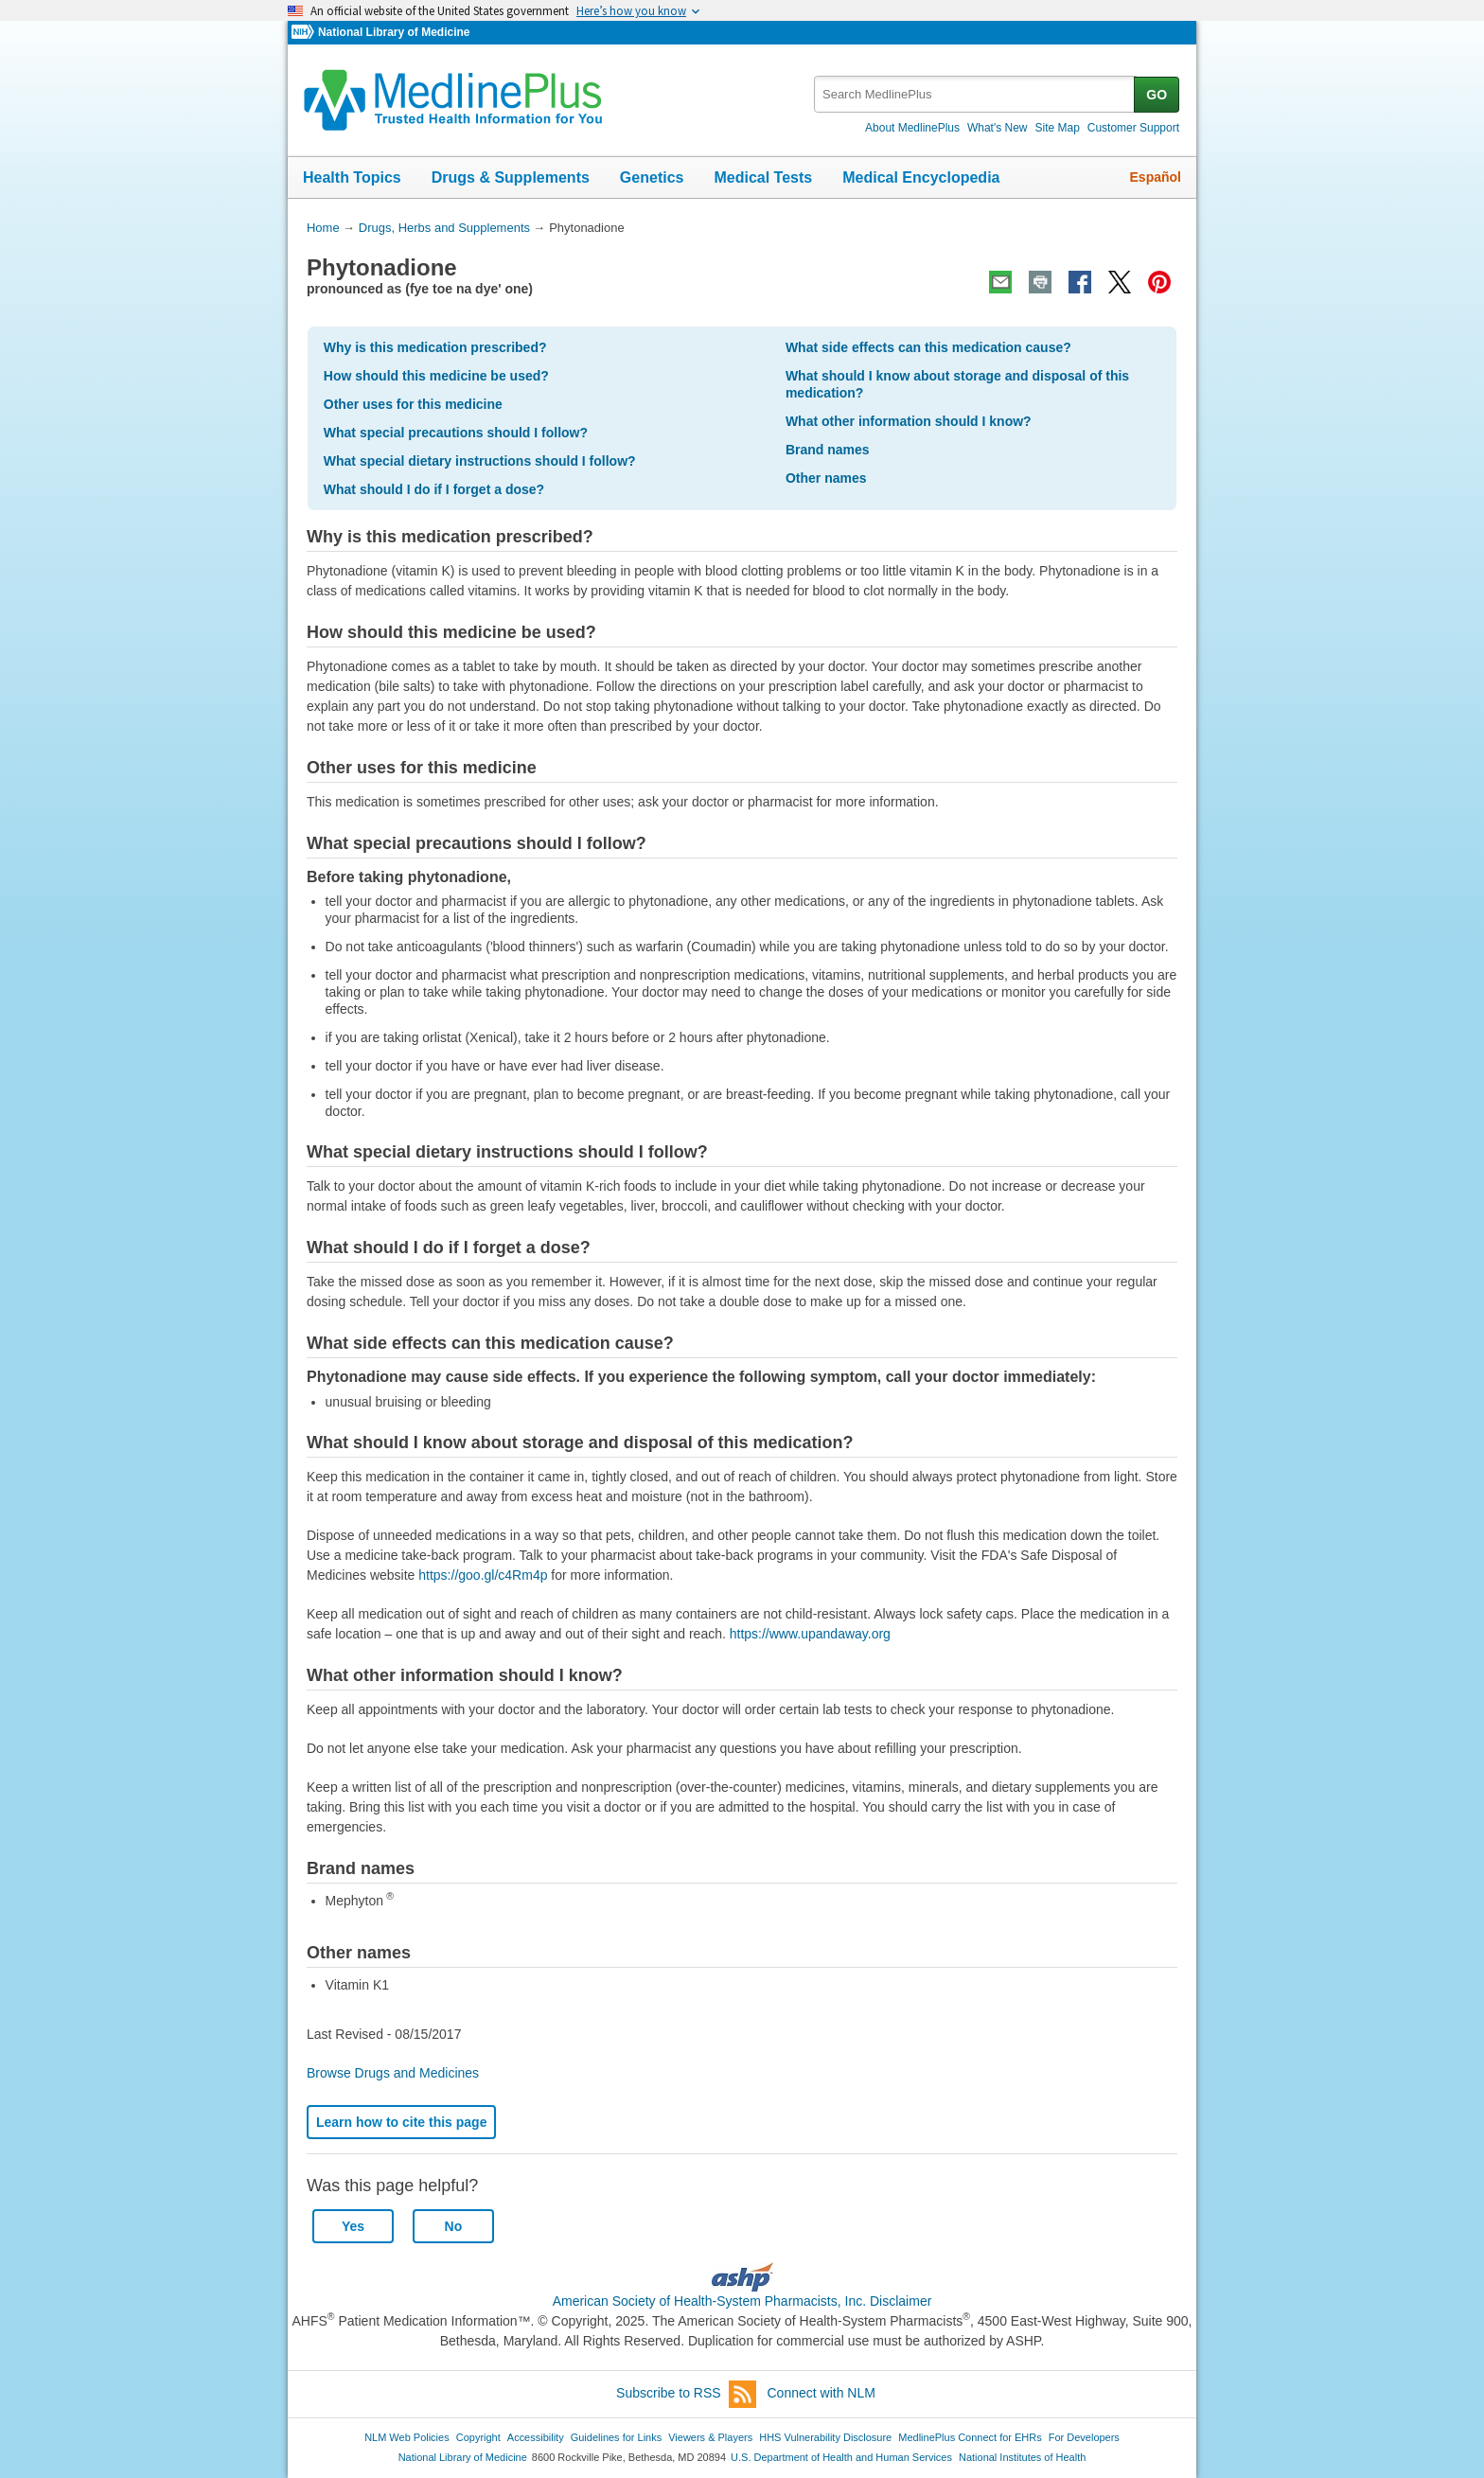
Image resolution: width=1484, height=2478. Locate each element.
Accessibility (535, 2437)
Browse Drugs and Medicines (393, 2072)
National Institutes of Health (1022, 2457)
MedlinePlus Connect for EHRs (969, 2437)
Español (1155, 177)
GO (1156, 94)
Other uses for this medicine (413, 404)
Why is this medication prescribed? (435, 347)
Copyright (478, 2437)
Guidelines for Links (616, 2437)
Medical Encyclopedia (920, 177)
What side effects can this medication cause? (928, 347)
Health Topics (352, 177)
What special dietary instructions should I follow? (480, 461)
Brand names (828, 449)
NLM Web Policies (407, 2437)
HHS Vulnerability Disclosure (825, 2437)
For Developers (1084, 2437)
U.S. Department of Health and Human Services (841, 2457)
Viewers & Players (710, 2437)
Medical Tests (763, 177)
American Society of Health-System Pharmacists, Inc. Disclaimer (742, 2301)
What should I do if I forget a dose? (434, 489)
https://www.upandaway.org (810, 1633)
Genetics (652, 177)
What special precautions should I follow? (456, 432)
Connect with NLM (821, 2392)
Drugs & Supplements (511, 177)
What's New (997, 127)
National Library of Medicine (393, 32)
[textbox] (975, 94)
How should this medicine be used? (436, 375)
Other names (826, 478)
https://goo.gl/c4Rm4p (482, 1575)
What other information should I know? (909, 421)
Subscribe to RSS (686, 2394)
